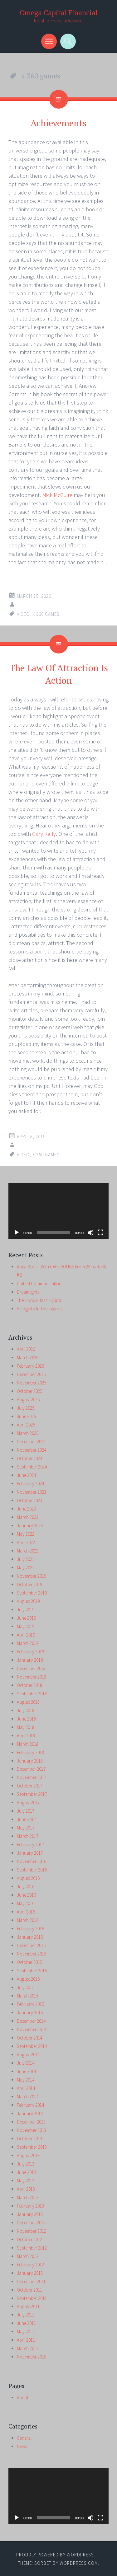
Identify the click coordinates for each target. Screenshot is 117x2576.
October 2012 (29, 2239)
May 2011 (25, 2332)
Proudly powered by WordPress (55, 2555)
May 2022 (25, 1534)
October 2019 (29, 1584)
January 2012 (30, 2273)
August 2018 (28, 1702)
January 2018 (30, 1761)
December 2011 (31, 2281)
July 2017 (25, 1811)
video (23, 614)
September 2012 (32, 2248)
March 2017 (27, 1836)
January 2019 (30, 1660)
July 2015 (25, 1987)
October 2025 (29, 1391)
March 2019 (27, 1643)
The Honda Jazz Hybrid (39, 1300)
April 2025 (26, 1425)
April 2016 (26, 1912)
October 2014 (29, 2038)
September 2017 (32, 1794)
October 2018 (29, 1685)
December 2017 (31, 1769)
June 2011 (26, 2323)
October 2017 (29, 1786)
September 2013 (32, 2147)
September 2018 (32, 1694)
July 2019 (25, 1610)
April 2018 (26, 1736)
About (22, 2397)
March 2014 (27, 2097)
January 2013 (30, 2214)
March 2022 (27, 1551)
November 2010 (31, 2357)
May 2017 (25, 1828)
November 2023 (31, 1492)
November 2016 (31, 1861)
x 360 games (46, 614)
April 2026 (26, 1349)
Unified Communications (40, 1283)
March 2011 (27, 2348)
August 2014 (28, 2055)
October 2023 (29, 1500)
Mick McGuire (57, 495)
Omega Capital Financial (59, 12)
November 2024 (31, 1450)
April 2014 (26, 2088)
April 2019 (26, 1635)
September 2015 (32, 1971)
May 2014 (25, 2080)
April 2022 (26, 1542)
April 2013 (26, 2189)
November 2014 (31, 2029)
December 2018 (31, 1668)
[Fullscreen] (100, 1232)
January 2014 (30, 2113)
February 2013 (30, 2206)
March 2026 (27, 1358)
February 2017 (30, 1845)
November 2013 (31, 2130)
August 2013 (28, 2155)
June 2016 (26, 1895)
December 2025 (31, 1374)
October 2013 (29, 2139)
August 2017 (28, 1803)
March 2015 (27, 1996)
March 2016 (27, 1920)
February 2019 (30, 1652)
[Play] (16, 1232)
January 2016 (30, 1937)
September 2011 (32, 2298)
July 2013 (25, 2164)
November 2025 (31, 1383)
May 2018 (25, 1727)
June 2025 (26, 1416)
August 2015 (28, 1979)
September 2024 (32, 1467)
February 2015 (30, 2004)
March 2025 (27, 1433)
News (22, 2446)
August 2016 (28, 1878)
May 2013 (25, 2181)
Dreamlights (28, 1292)
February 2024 (30, 1484)
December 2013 (31, 2122)
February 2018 (30, 1752)
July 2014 (25, 2063)
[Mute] (90, 1232)
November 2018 (31, 1677)
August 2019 (28, 1601)
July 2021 (25, 1559)
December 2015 (31, 1945)
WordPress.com (79, 2563)
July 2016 (25, 1887)
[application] (58, 1211)
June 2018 (26, 1719)
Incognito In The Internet (40, 1309)
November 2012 (31, 2231)
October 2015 (29, 1962)
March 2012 (27, 2256)
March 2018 (27, 1744)
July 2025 (25, 1408)
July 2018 (25, 1710)
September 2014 (32, 2046)
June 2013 (26, 2172)
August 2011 (28, 2306)
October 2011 (29, 2290)
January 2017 (30, 1853)
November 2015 (31, 1954)
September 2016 (32, 1870)
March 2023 (27, 1517)
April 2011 (26, 2340)
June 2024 (26, 1475)
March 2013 (27, 2197)
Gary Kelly (44, 833)
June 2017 (26, 1819)
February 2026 (30, 1366)
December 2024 (31, 1442)
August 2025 (28, 1400)
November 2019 (31, 1576)
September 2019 (32, 1593)
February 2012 (30, 2265)
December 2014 (31, 2021)
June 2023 (26, 1509)
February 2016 (30, 1929)
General (24, 2438)
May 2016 (25, 1903)
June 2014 (26, 2071)
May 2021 (25, 1568)
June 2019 (26, 1618)
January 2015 (30, 2013)
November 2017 (31, 1777)
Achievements (58, 123)
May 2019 (25, 1626)
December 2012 (31, 2223)
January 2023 (30, 1526)
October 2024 (29, 1458)
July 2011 (25, 2315)
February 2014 (30, 2105)
